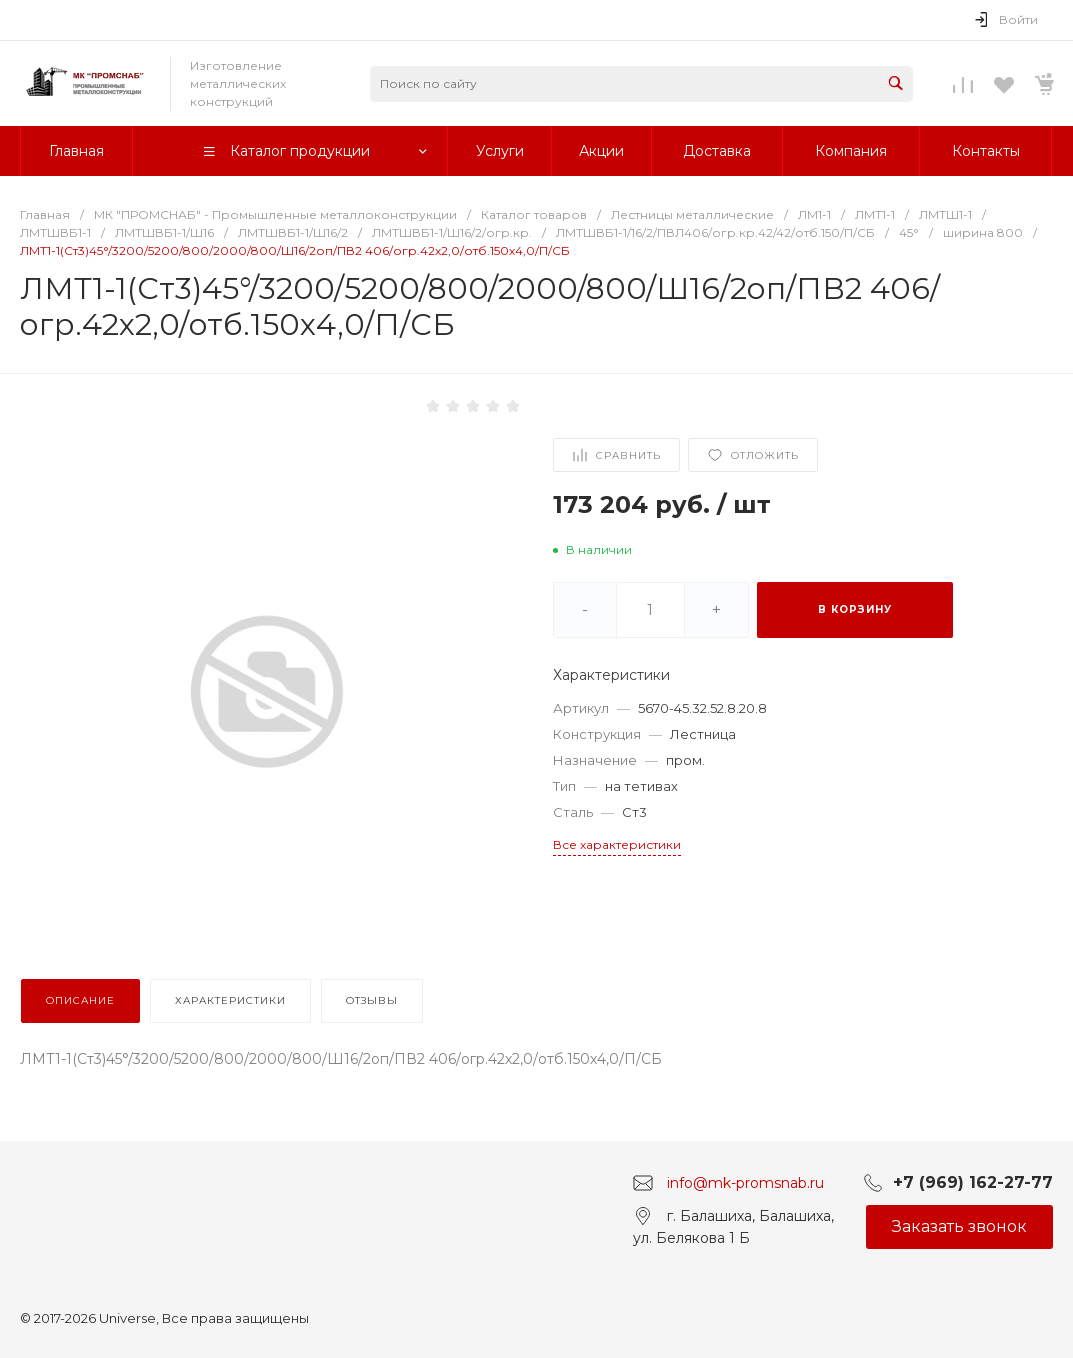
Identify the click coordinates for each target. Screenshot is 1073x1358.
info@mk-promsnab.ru (745, 1182)
